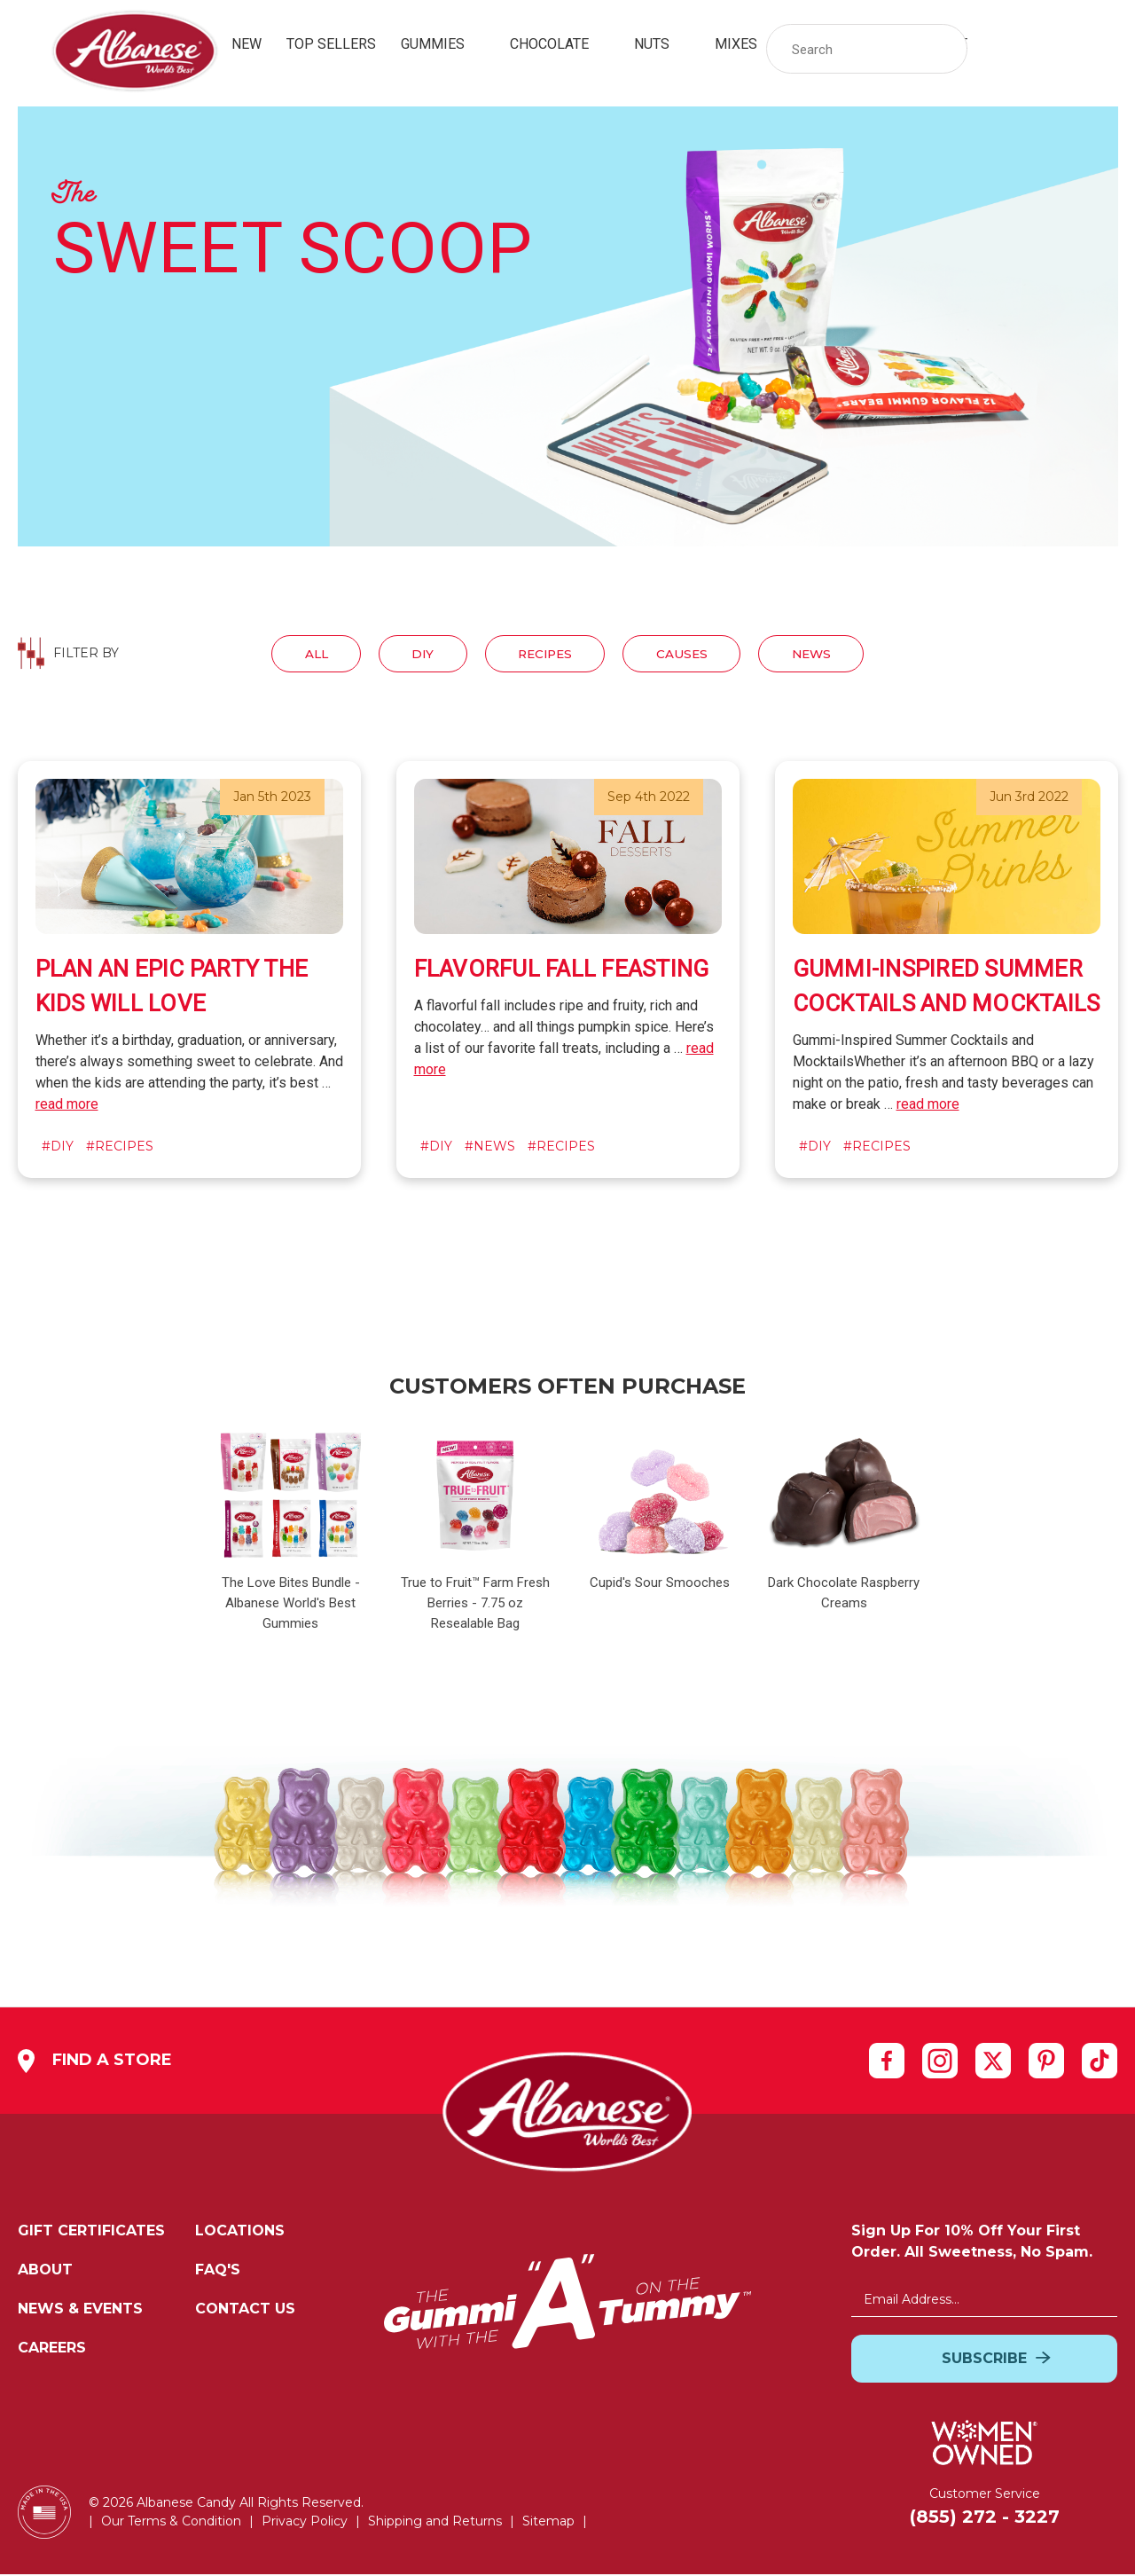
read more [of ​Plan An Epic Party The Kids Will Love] (66, 1105)
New (246, 43)
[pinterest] (1046, 2061)
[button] (945, 48)
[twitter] (993, 2061)
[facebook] (886, 2061)
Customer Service (984, 2495)
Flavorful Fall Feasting (561, 970)
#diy (58, 1148)
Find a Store (95, 2063)
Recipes (544, 654)
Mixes (746, 43)
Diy (413, 654)
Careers (52, 2349)
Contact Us (245, 2310)
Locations (240, 2232)
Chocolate (559, 43)
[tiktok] (1099, 2062)
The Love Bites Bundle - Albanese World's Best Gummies (291, 1604)
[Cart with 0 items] (1098, 49)
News (828, 654)
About (45, 2271)
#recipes (119, 1148)
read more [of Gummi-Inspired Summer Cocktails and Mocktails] (927, 1105)
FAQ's (217, 2271)
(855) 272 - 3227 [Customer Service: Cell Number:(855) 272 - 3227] (985, 2518)
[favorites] (1050, 49)
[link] (1050, 49)
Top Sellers (331, 43)
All (298, 654)
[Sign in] (1002, 49)
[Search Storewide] (866, 49)
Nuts (662, 43)
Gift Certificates (91, 2232)
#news (490, 1148)
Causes (690, 654)
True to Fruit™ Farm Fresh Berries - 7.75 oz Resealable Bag (475, 1604)
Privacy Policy (305, 2523)
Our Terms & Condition (171, 2523)
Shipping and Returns (435, 2523)
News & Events (80, 2310)
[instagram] (940, 2061)
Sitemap (548, 2523)
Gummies (443, 43)
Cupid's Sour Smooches (660, 1584)
